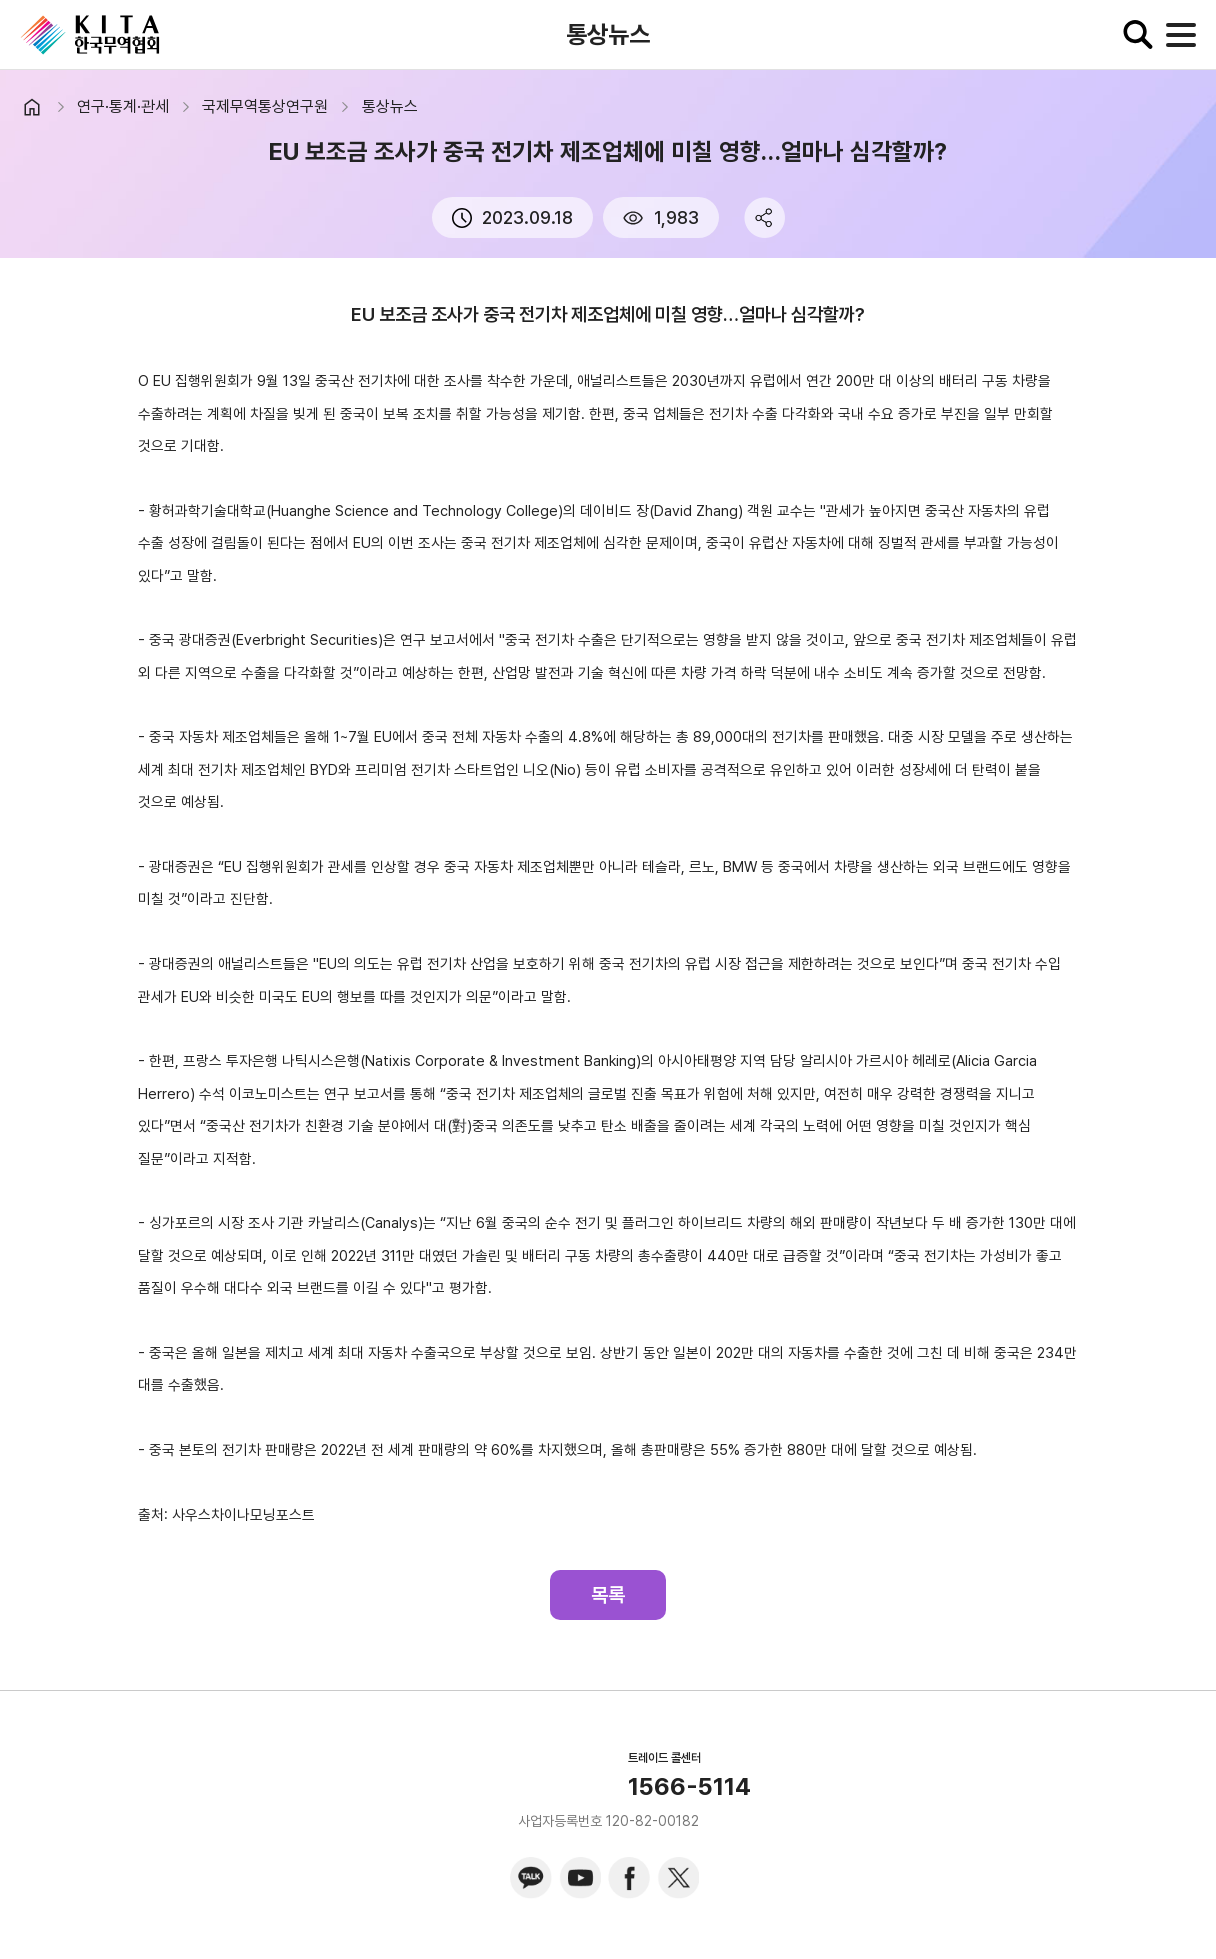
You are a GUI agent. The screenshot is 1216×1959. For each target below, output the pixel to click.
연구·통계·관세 (123, 106)
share (764, 217)
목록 (608, 1595)
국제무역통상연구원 (265, 106)
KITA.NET (90, 35)
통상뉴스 (390, 106)
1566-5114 (689, 1787)
